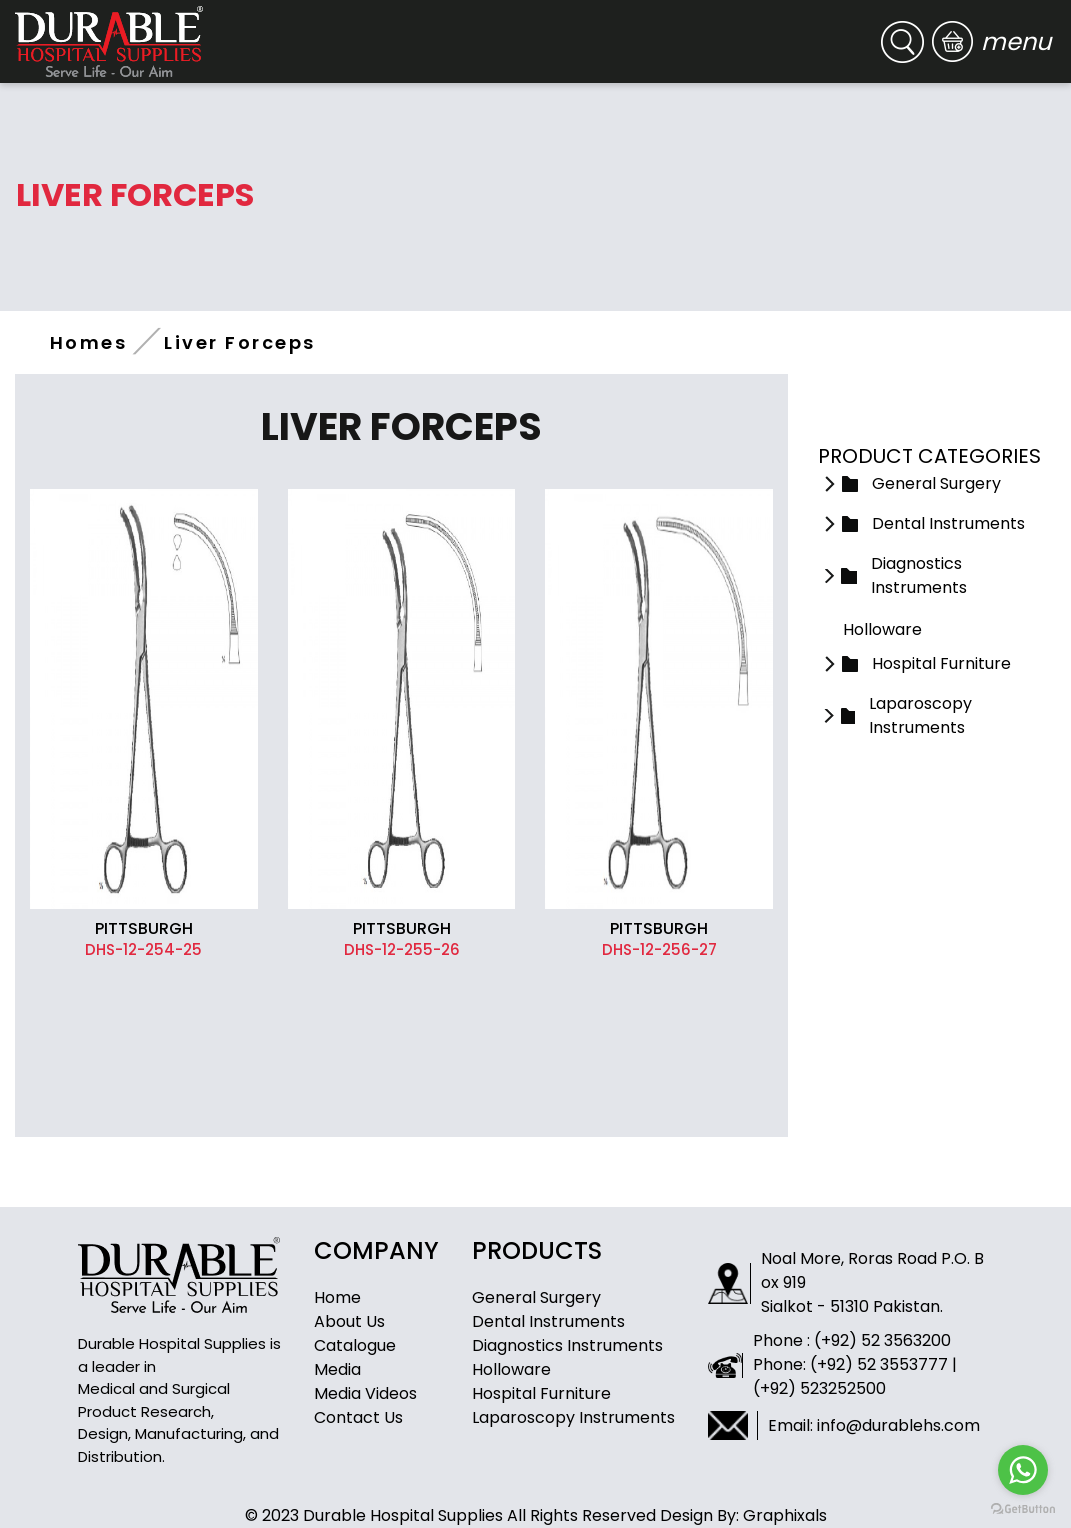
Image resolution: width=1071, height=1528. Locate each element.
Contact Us (358, 1417)
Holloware (511, 1369)
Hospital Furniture (541, 1393)
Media (337, 1369)
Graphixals (785, 1515)
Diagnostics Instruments (567, 1345)
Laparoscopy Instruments (573, 1417)
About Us (349, 1321)
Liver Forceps (239, 342)
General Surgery (536, 1297)
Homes (88, 342)
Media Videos (365, 1393)
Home (337, 1297)
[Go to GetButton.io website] (1023, 1508)
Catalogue (355, 1345)
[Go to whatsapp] (1023, 1470)
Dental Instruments (548, 1321)
